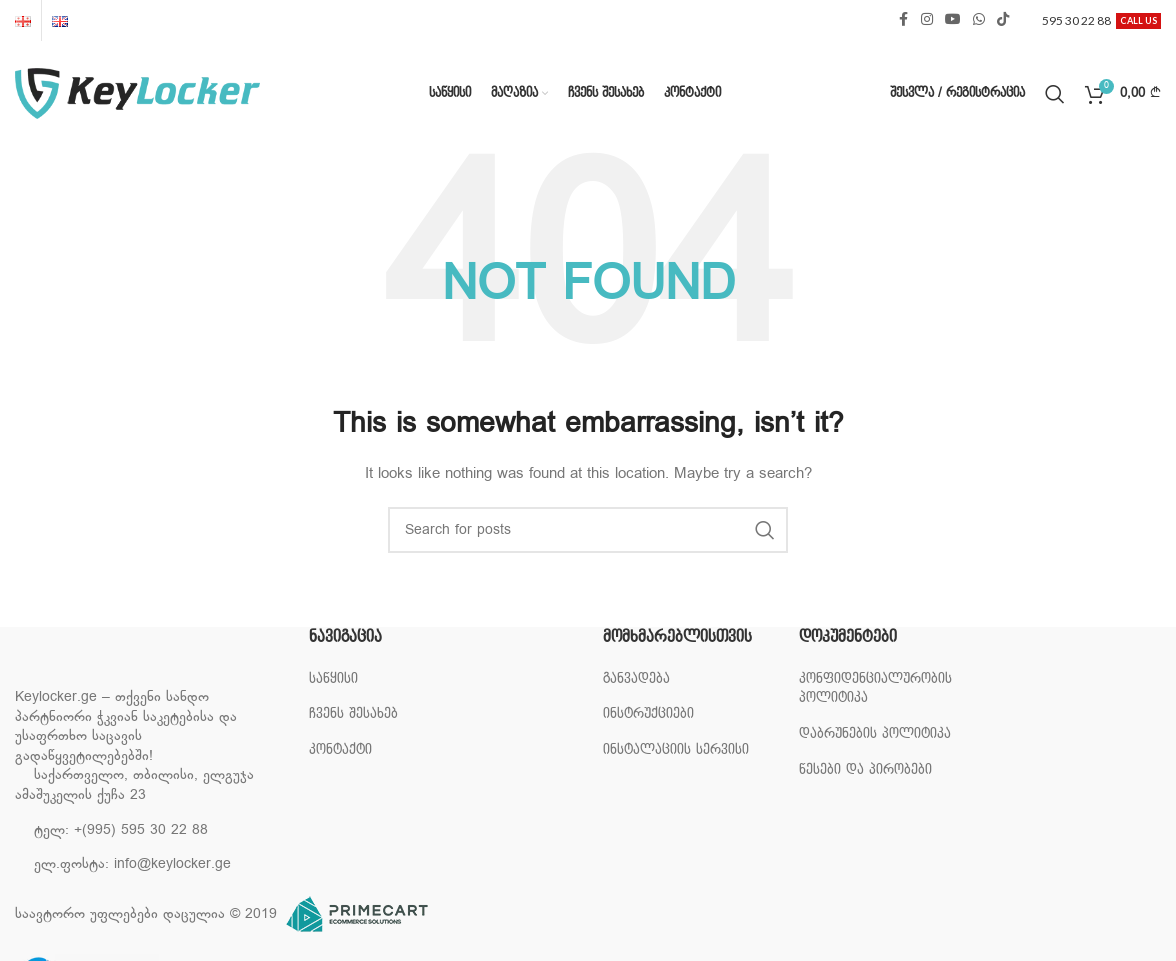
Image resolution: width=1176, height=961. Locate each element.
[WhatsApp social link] (979, 20)
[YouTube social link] (953, 20)
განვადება (636, 678)
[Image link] (115, 667)
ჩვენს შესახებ (353, 713)
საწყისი (333, 678)
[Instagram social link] (927, 20)
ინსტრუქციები (648, 713)
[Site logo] (137, 93)
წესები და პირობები (865, 769)
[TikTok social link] (1003, 20)
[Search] (1055, 94)
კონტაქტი (340, 749)
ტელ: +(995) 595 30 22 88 (121, 830)
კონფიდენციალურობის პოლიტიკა (875, 688)
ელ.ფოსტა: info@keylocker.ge (132, 864)
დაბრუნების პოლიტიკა (875, 733)
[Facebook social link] (903, 20)
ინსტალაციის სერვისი (676, 749)
